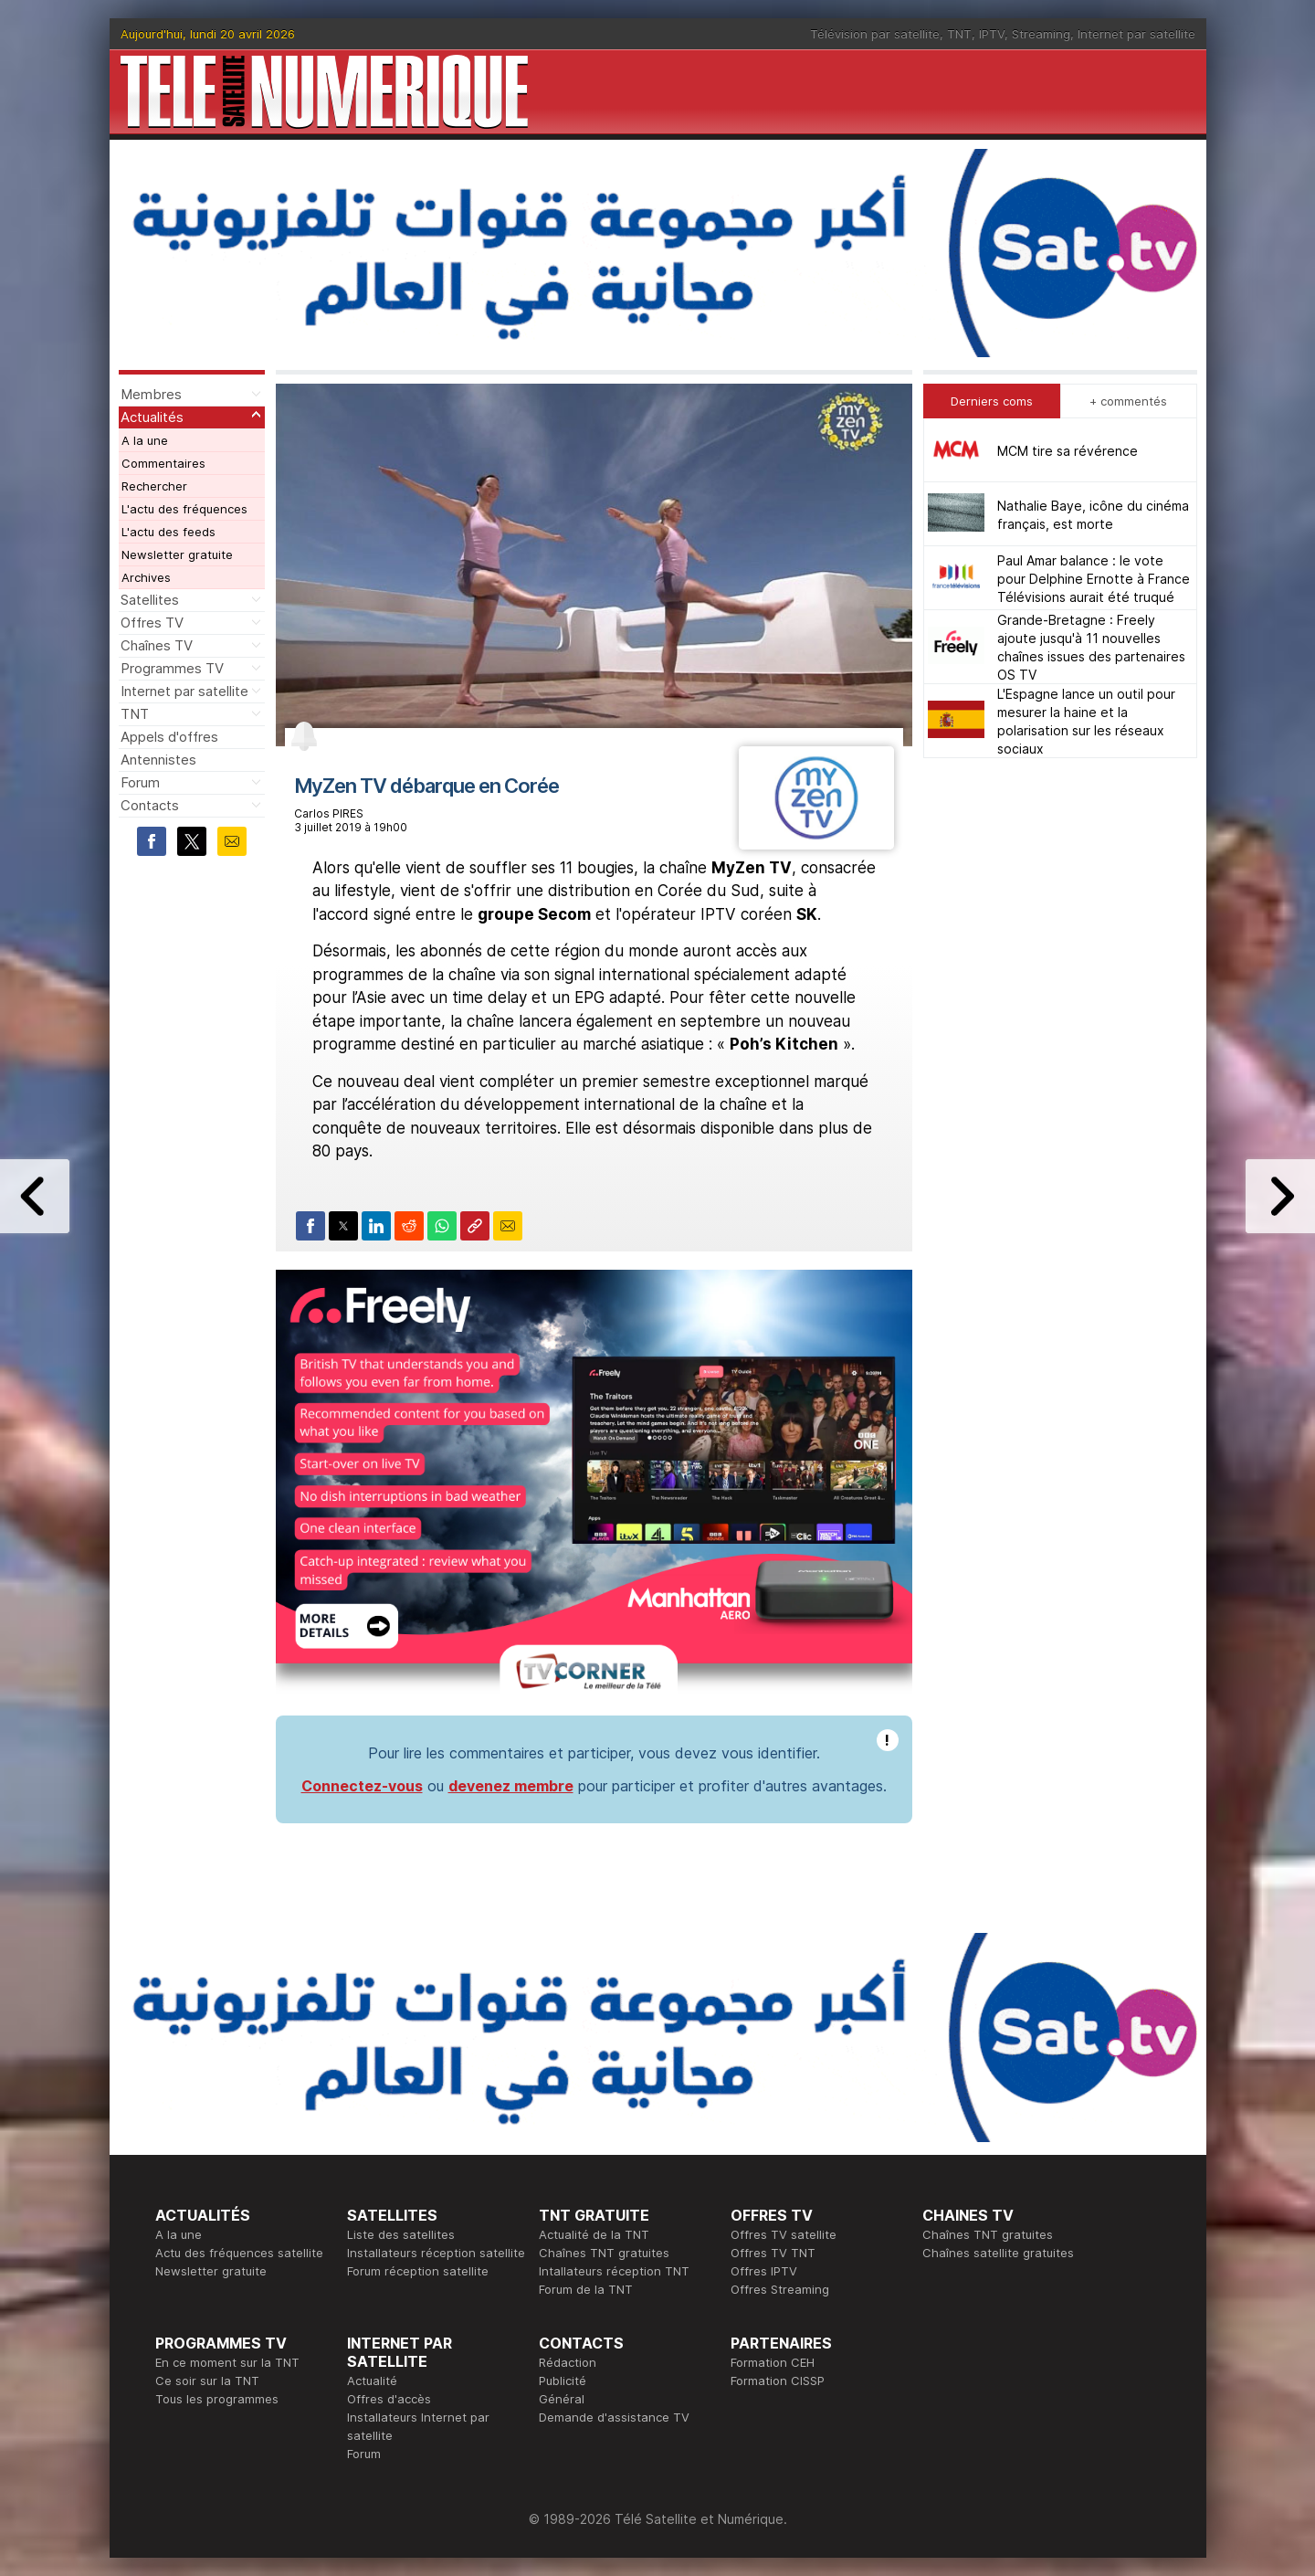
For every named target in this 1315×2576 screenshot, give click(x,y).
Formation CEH (773, 2362)
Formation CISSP (778, 2380)
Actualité (372, 2380)
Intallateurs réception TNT (614, 2271)
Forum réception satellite (418, 2271)
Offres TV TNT (773, 2252)
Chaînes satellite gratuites (998, 2252)
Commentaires (163, 463)
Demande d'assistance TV (614, 2417)
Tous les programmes (217, 2398)
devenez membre (510, 1786)
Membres (151, 394)
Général (561, 2398)
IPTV (992, 33)
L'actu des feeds (168, 531)
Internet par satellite (1136, 33)
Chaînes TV (157, 645)
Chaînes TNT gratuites (604, 2252)
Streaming (1041, 33)
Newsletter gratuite (177, 554)
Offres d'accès (389, 2398)
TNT (959, 33)
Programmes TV (172, 668)
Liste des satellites (401, 2234)
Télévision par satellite (875, 33)
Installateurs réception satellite (436, 2252)
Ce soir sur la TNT (207, 2380)
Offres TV (152, 622)
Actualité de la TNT (594, 2234)
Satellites (150, 599)
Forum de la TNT (586, 2289)
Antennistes (158, 759)
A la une (144, 440)
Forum (140, 782)
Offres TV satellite (783, 2234)
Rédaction (567, 2362)
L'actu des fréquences (184, 508)
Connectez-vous (362, 1786)
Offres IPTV (764, 2271)
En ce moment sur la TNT (227, 2362)
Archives (146, 577)
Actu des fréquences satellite (239, 2252)
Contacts (150, 805)
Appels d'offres (169, 736)
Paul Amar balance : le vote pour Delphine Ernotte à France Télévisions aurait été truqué (1093, 579)
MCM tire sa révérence (1067, 451)
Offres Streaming (780, 2289)
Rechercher (154, 486)
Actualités (152, 417)
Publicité (562, 2380)
